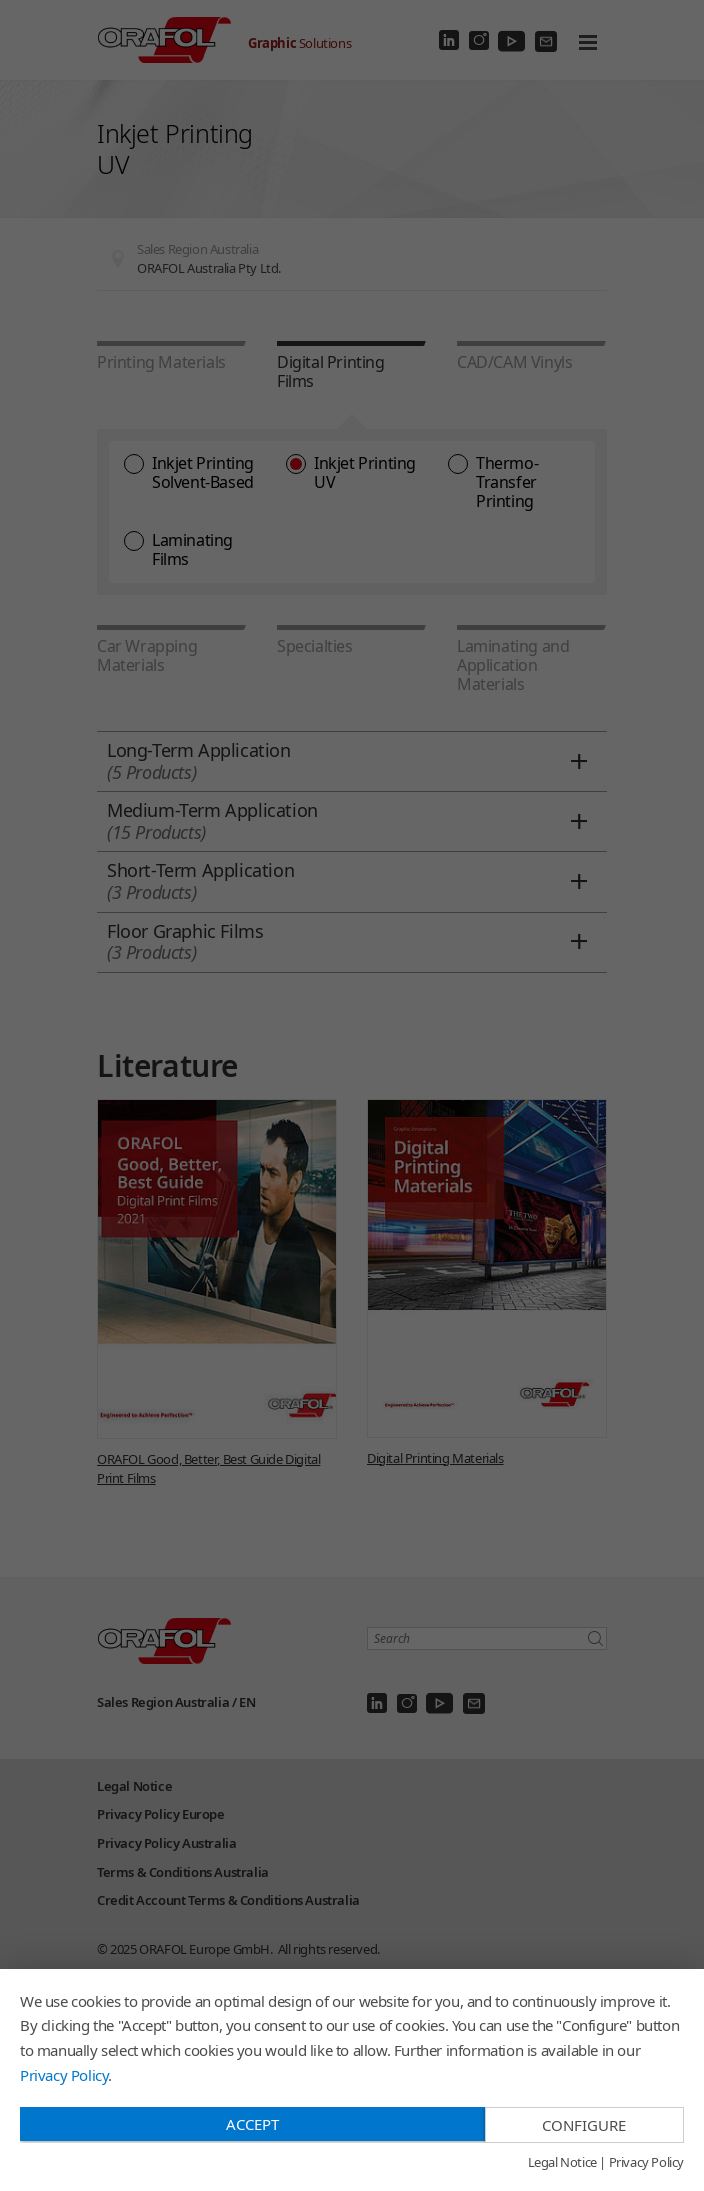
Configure (584, 2125)
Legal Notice (562, 2163)
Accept (252, 2124)
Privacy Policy (64, 2075)
